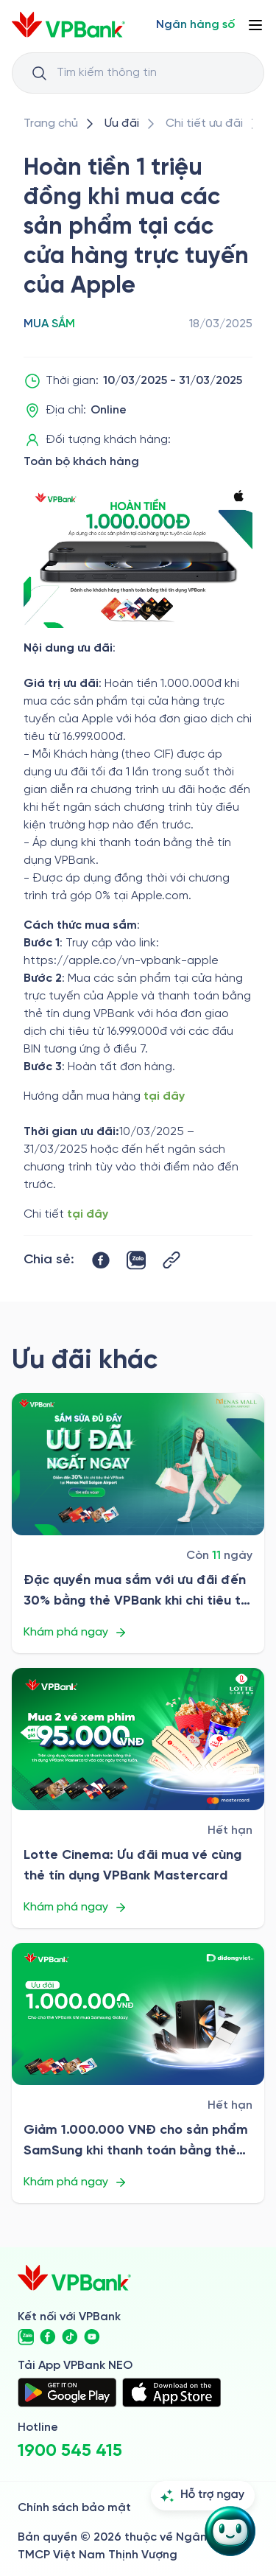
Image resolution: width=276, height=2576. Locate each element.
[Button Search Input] (39, 73)
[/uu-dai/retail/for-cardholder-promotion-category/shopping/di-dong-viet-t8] (138, 2014)
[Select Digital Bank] (195, 25)
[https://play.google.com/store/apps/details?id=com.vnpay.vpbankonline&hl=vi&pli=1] (67, 2392)
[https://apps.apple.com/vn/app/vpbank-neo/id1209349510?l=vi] (171, 2392)
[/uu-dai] (122, 124)
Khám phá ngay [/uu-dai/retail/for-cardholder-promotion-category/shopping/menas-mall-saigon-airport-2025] (75, 1632)
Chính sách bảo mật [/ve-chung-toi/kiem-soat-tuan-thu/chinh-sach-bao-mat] (74, 2508)
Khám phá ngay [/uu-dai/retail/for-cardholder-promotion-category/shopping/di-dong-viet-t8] (75, 2182)
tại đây (164, 1096)
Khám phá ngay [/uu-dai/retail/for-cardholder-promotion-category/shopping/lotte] (75, 1907)
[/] (68, 25)
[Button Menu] (255, 25)
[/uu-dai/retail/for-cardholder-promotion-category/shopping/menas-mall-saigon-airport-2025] (138, 1464)
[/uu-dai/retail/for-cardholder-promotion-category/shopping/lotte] (138, 1739)
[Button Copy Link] (171, 1260)
